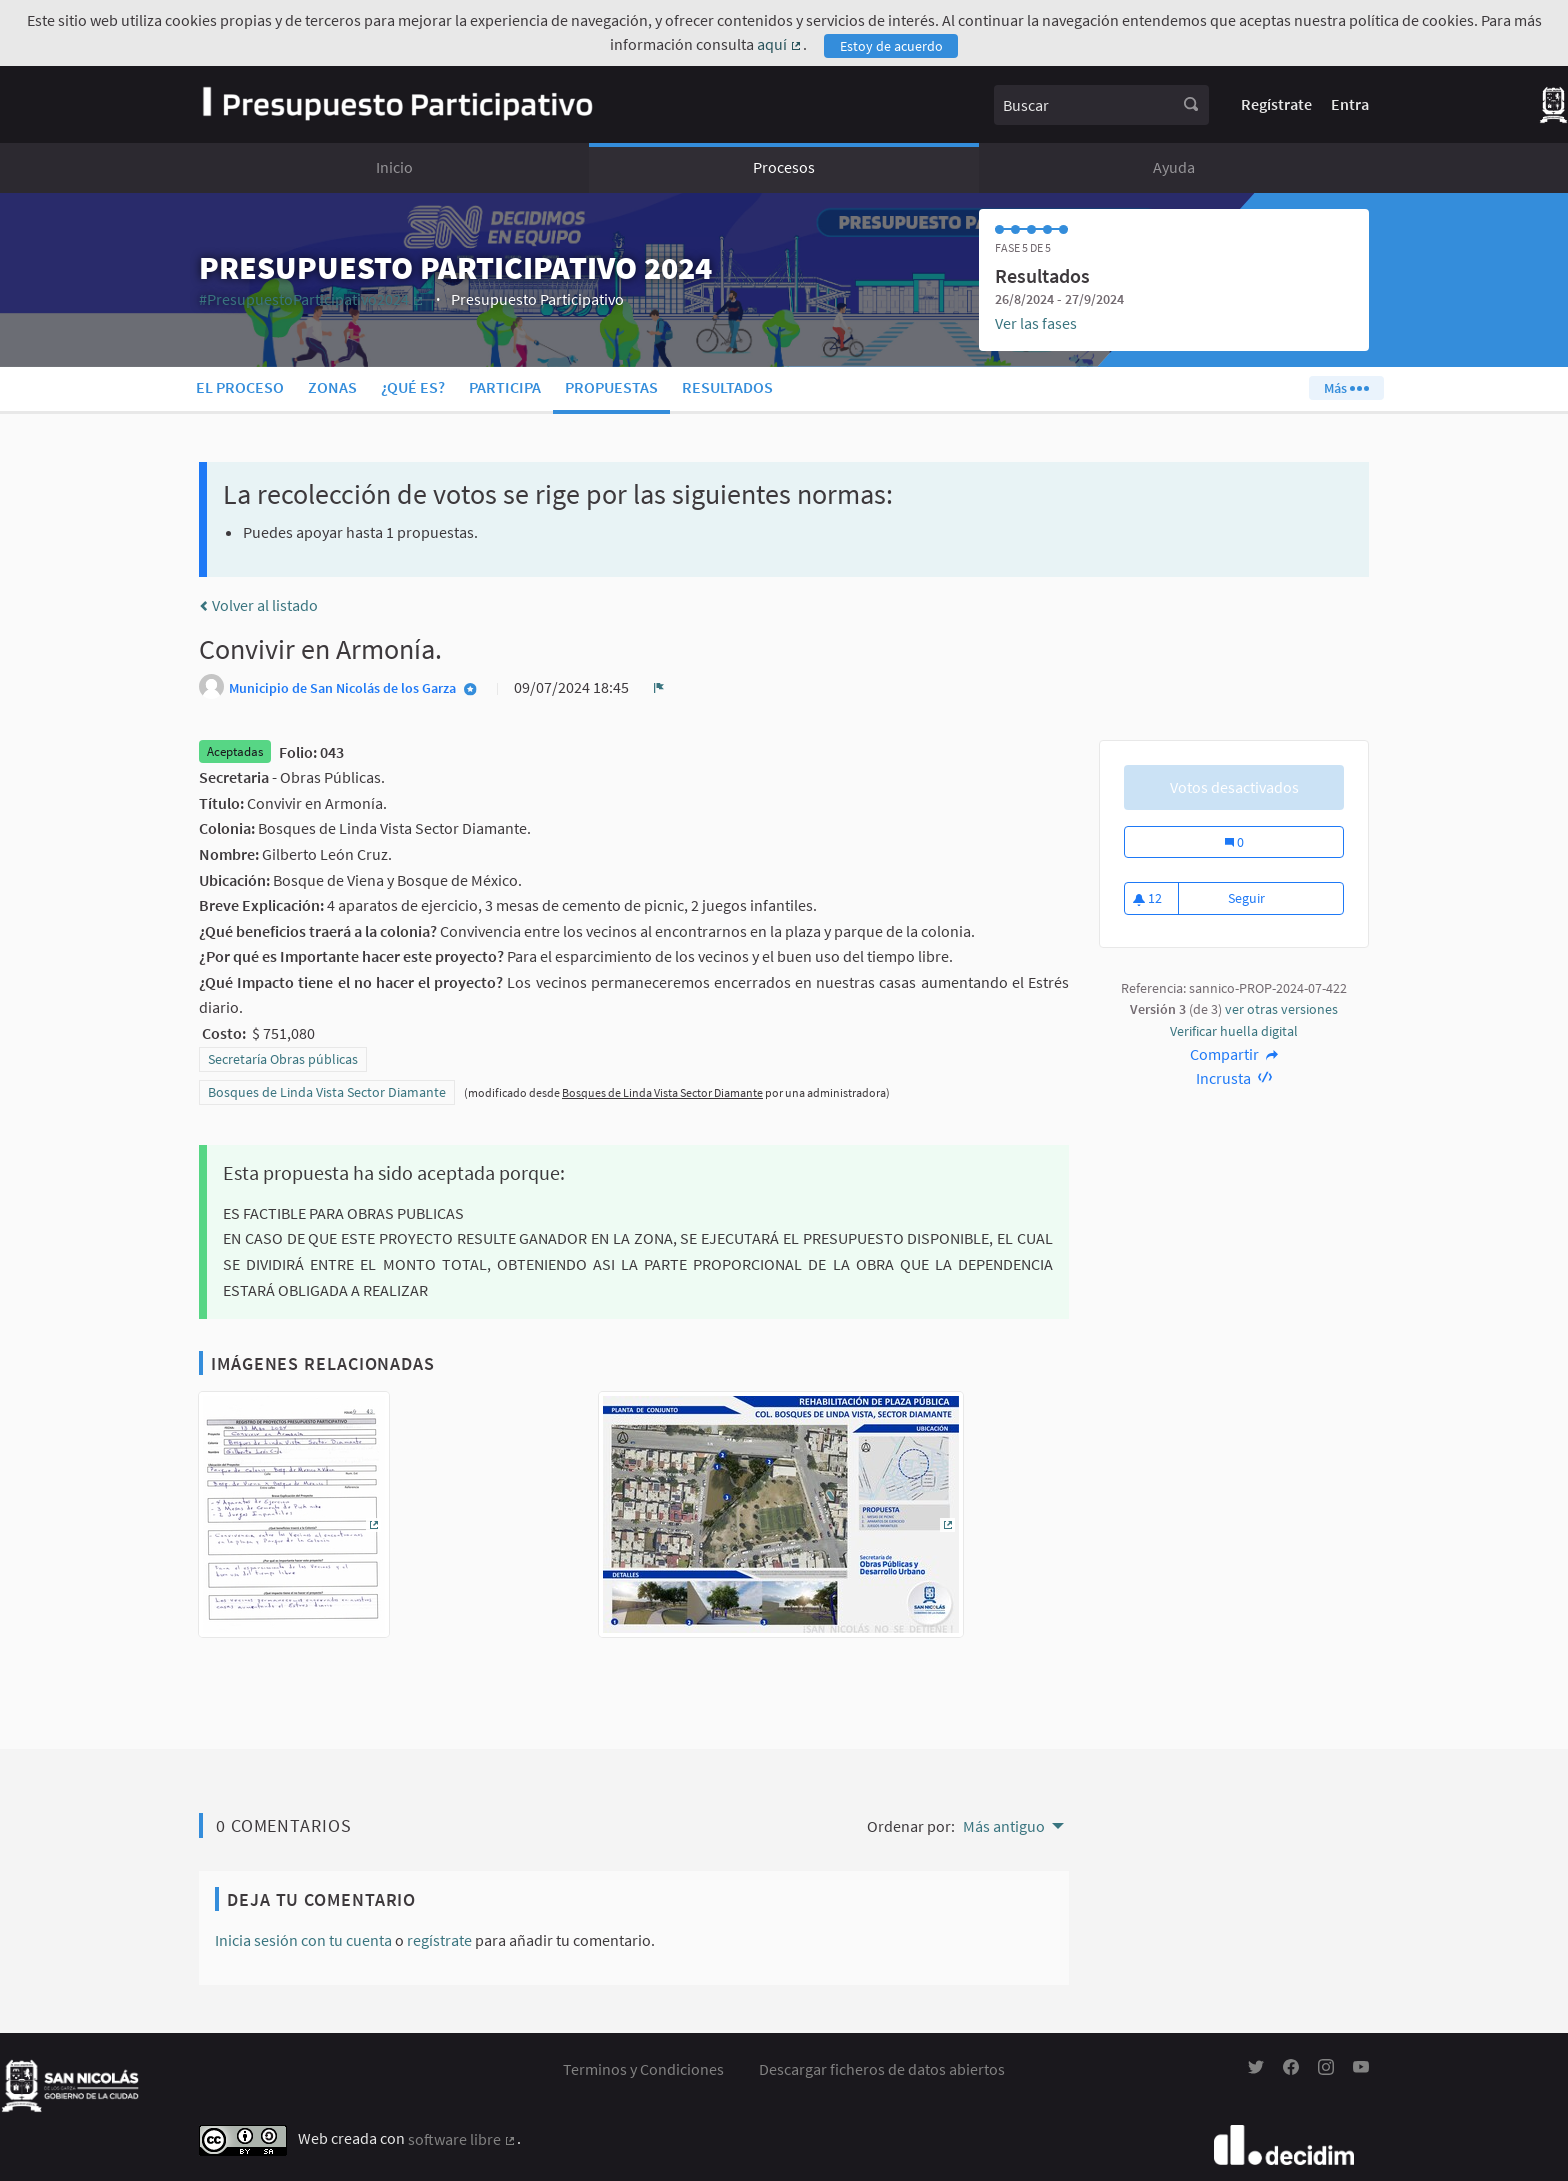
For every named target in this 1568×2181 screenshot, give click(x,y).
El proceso (240, 387)
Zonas (332, 387)
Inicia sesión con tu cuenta (303, 1940)
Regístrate (1276, 104)
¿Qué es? (413, 387)
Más (1346, 388)
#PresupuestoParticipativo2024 (312, 299)
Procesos (784, 167)
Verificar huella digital (1234, 1031)
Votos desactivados (1234, 787)
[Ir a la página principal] (397, 104)
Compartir (1234, 1054)
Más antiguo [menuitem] (1004, 1826)
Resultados (727, 387)
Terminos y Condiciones (643, 2069)
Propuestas (611, 387)
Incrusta (1234, 1078)
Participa (505, 387)
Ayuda (1174, 167)
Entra (1350, 104)
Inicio (394, 167)
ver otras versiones (1281, 1009)
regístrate (439, 1940)
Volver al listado (258, 605)
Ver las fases (1036, 323)
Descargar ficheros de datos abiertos (882, 2069)
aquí (780, 44)
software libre (462, 2139)
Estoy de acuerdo (891, 46)
